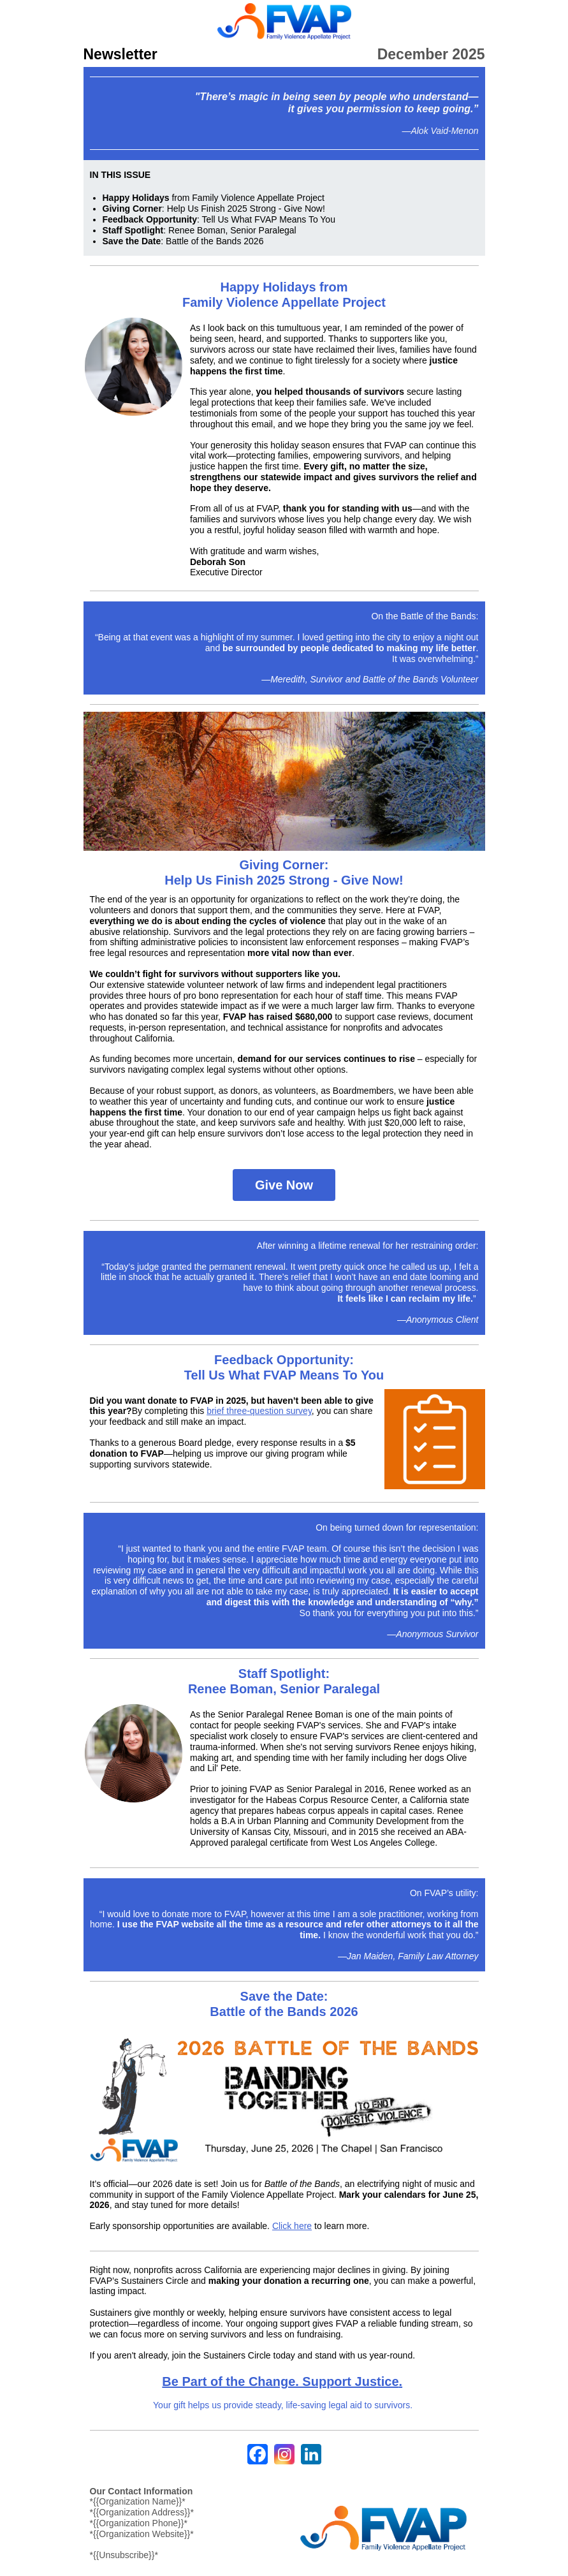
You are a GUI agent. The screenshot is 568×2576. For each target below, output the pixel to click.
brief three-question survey (259, 1411)
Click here (292, 2226)
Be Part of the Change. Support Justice (280, 2381)
